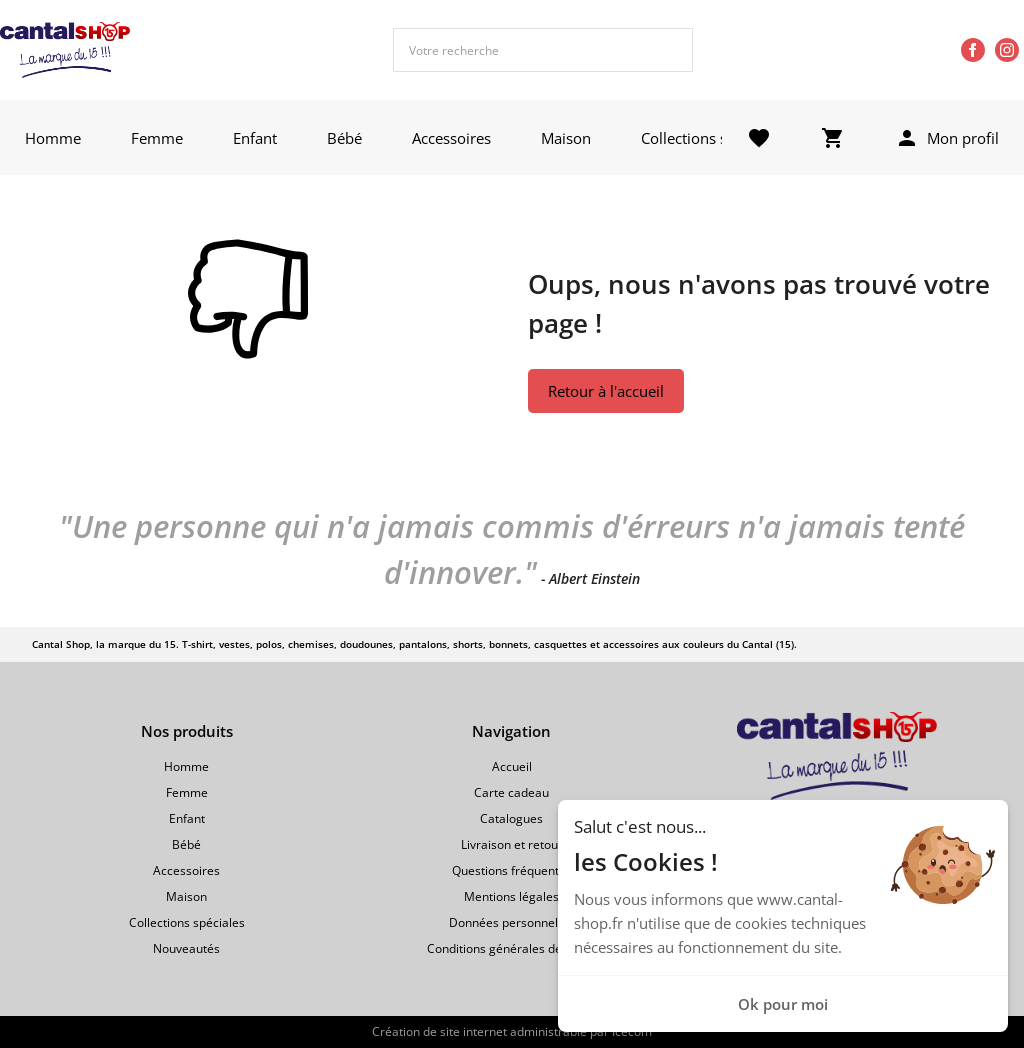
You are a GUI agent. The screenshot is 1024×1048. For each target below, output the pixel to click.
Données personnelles (511, 922)
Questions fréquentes (512, 870)
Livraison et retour (512, 844)
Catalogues (511, 818)
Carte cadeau (511, 792)
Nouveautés (186, 948)
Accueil (512, 766)
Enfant (255, 138)
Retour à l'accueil (606, 391)
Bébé (344, 138)
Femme (157, 138)
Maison (566, 138)
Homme (53, 138)
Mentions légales (511, 896)
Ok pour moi (783, 1004)
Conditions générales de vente (511, 948)
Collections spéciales (711, 138)
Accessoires (451, 138)
